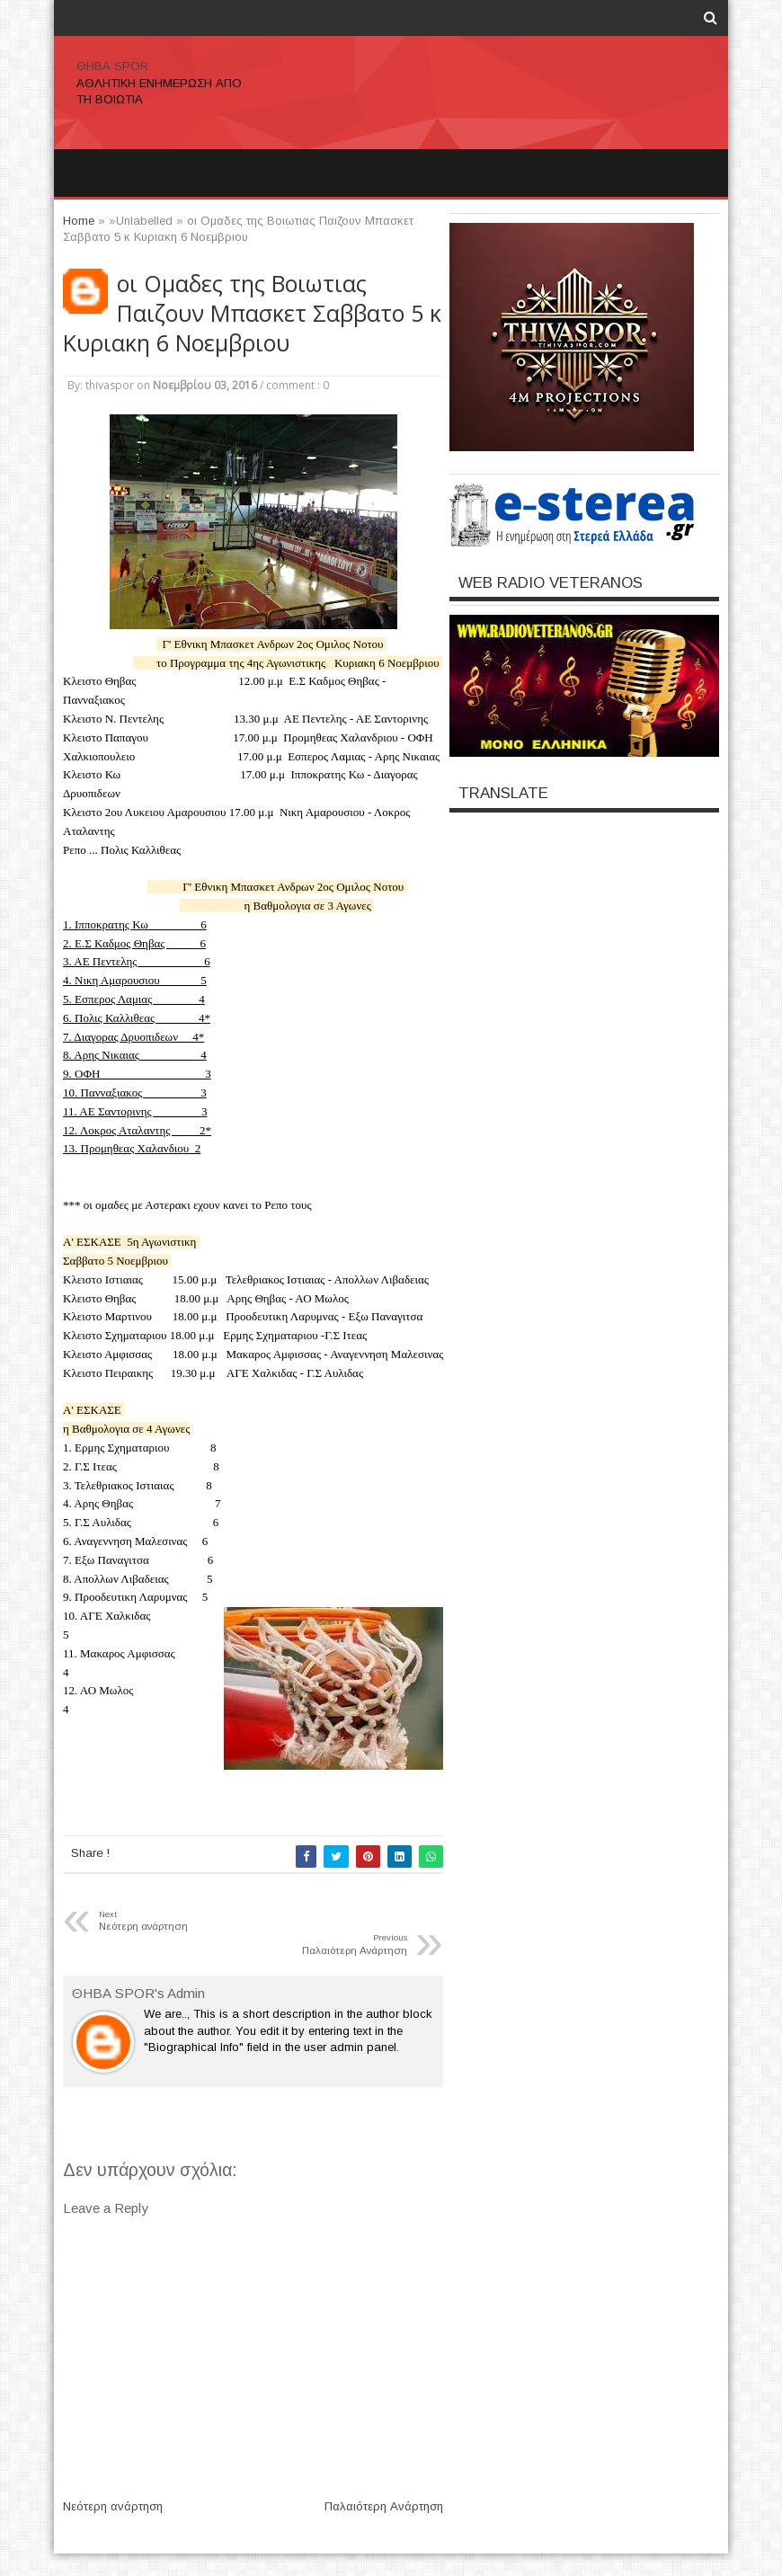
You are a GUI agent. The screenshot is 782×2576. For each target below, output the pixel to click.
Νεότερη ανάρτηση (113, 2506)
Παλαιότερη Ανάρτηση (383, 2506)
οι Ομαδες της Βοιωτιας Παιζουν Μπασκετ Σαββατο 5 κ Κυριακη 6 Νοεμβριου (252, 313)
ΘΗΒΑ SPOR (112, 66)
